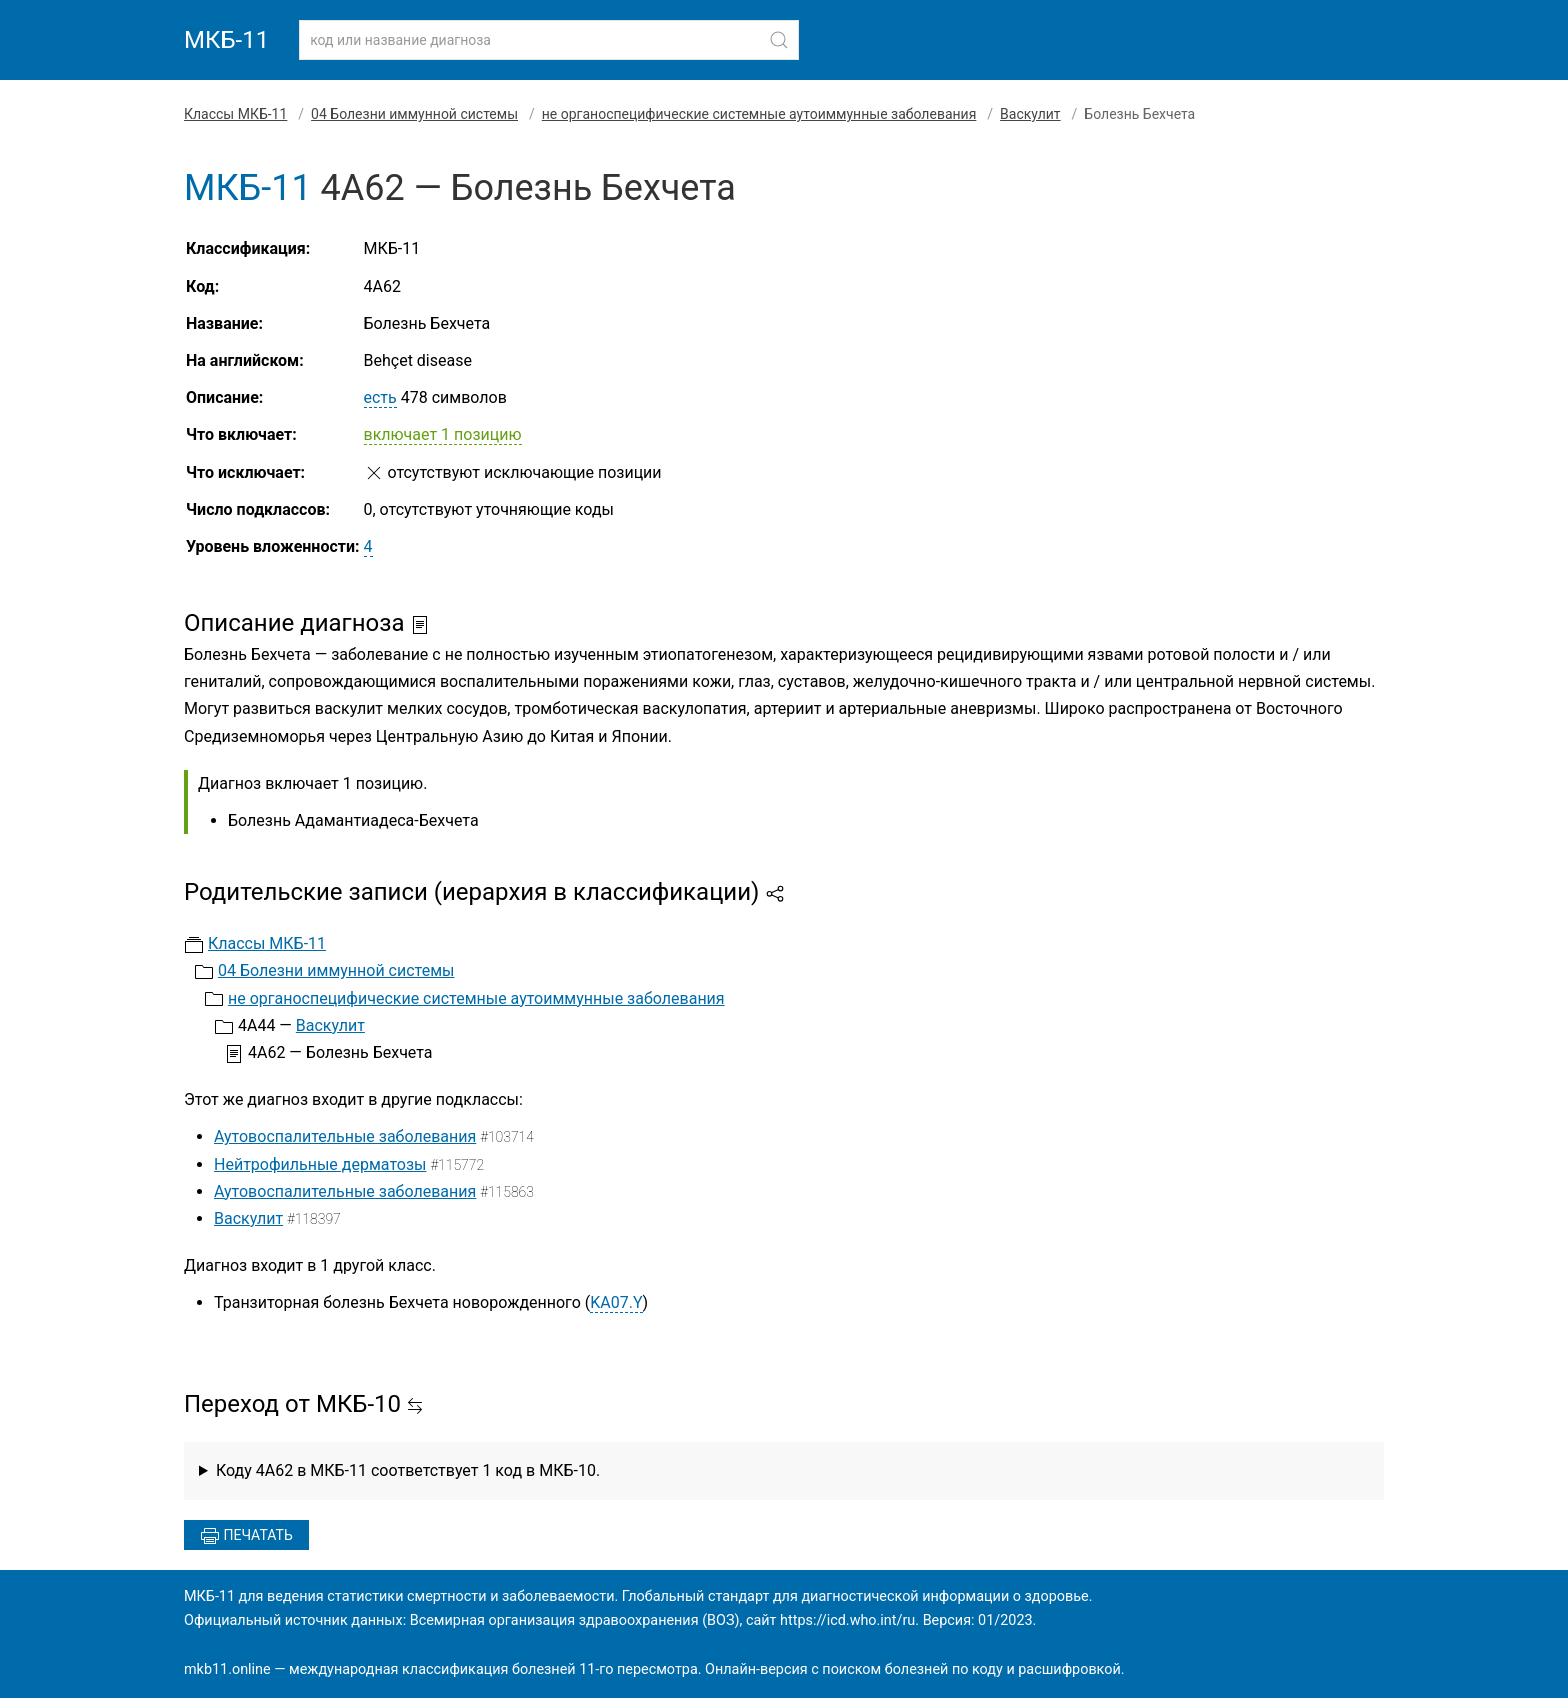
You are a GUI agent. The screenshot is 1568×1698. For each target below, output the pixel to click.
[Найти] (779, 40)
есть (380, 397)
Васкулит (1030, 114)
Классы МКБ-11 (235, 114)
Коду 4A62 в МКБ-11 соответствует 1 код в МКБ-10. (408, 1470)
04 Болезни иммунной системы (414, 114)
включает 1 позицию (443, 434)
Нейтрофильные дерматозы (320, 1164)
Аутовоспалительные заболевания (345, 1136)
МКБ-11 (226, 40)
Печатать (246, 1536)
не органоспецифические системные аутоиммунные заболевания (759, 114)
